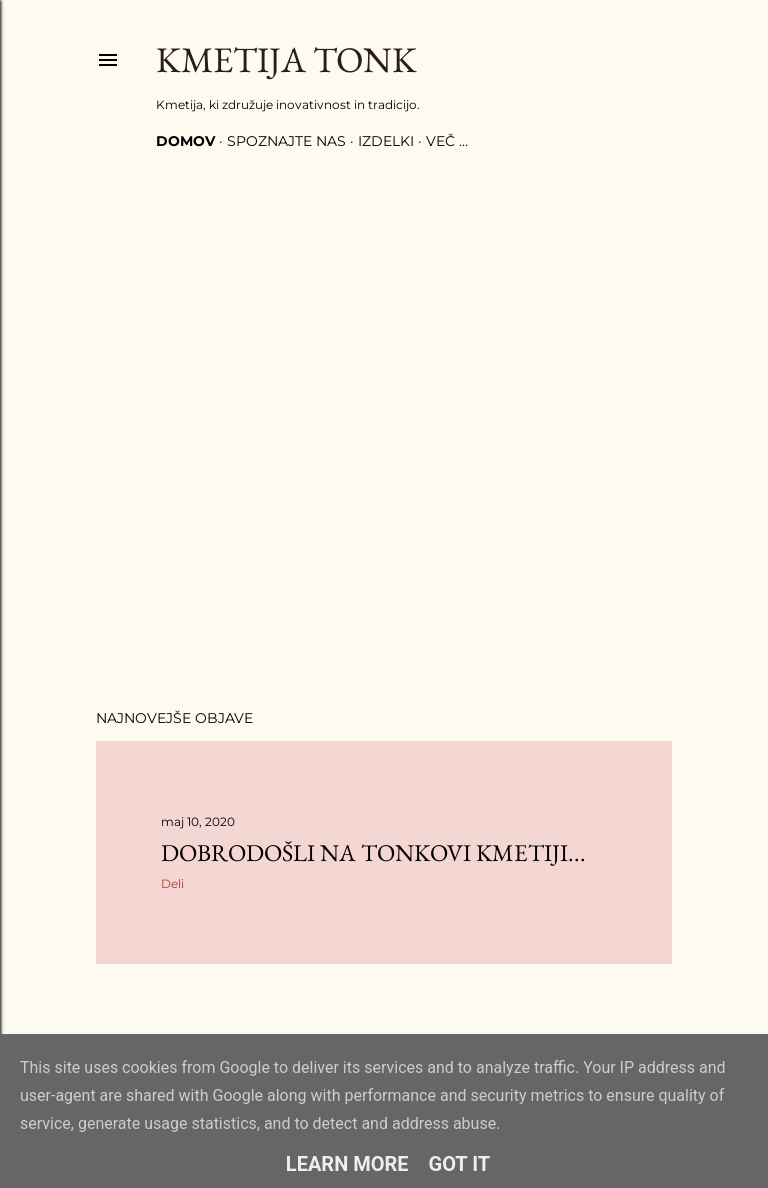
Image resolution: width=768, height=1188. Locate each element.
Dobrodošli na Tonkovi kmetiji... (373, 852)
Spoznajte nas (286, 141)
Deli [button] (172, 883)
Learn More (347, 1164)
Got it (460, 1164)
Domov (185, 141)
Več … (447, 141)
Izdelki (386, 141)
